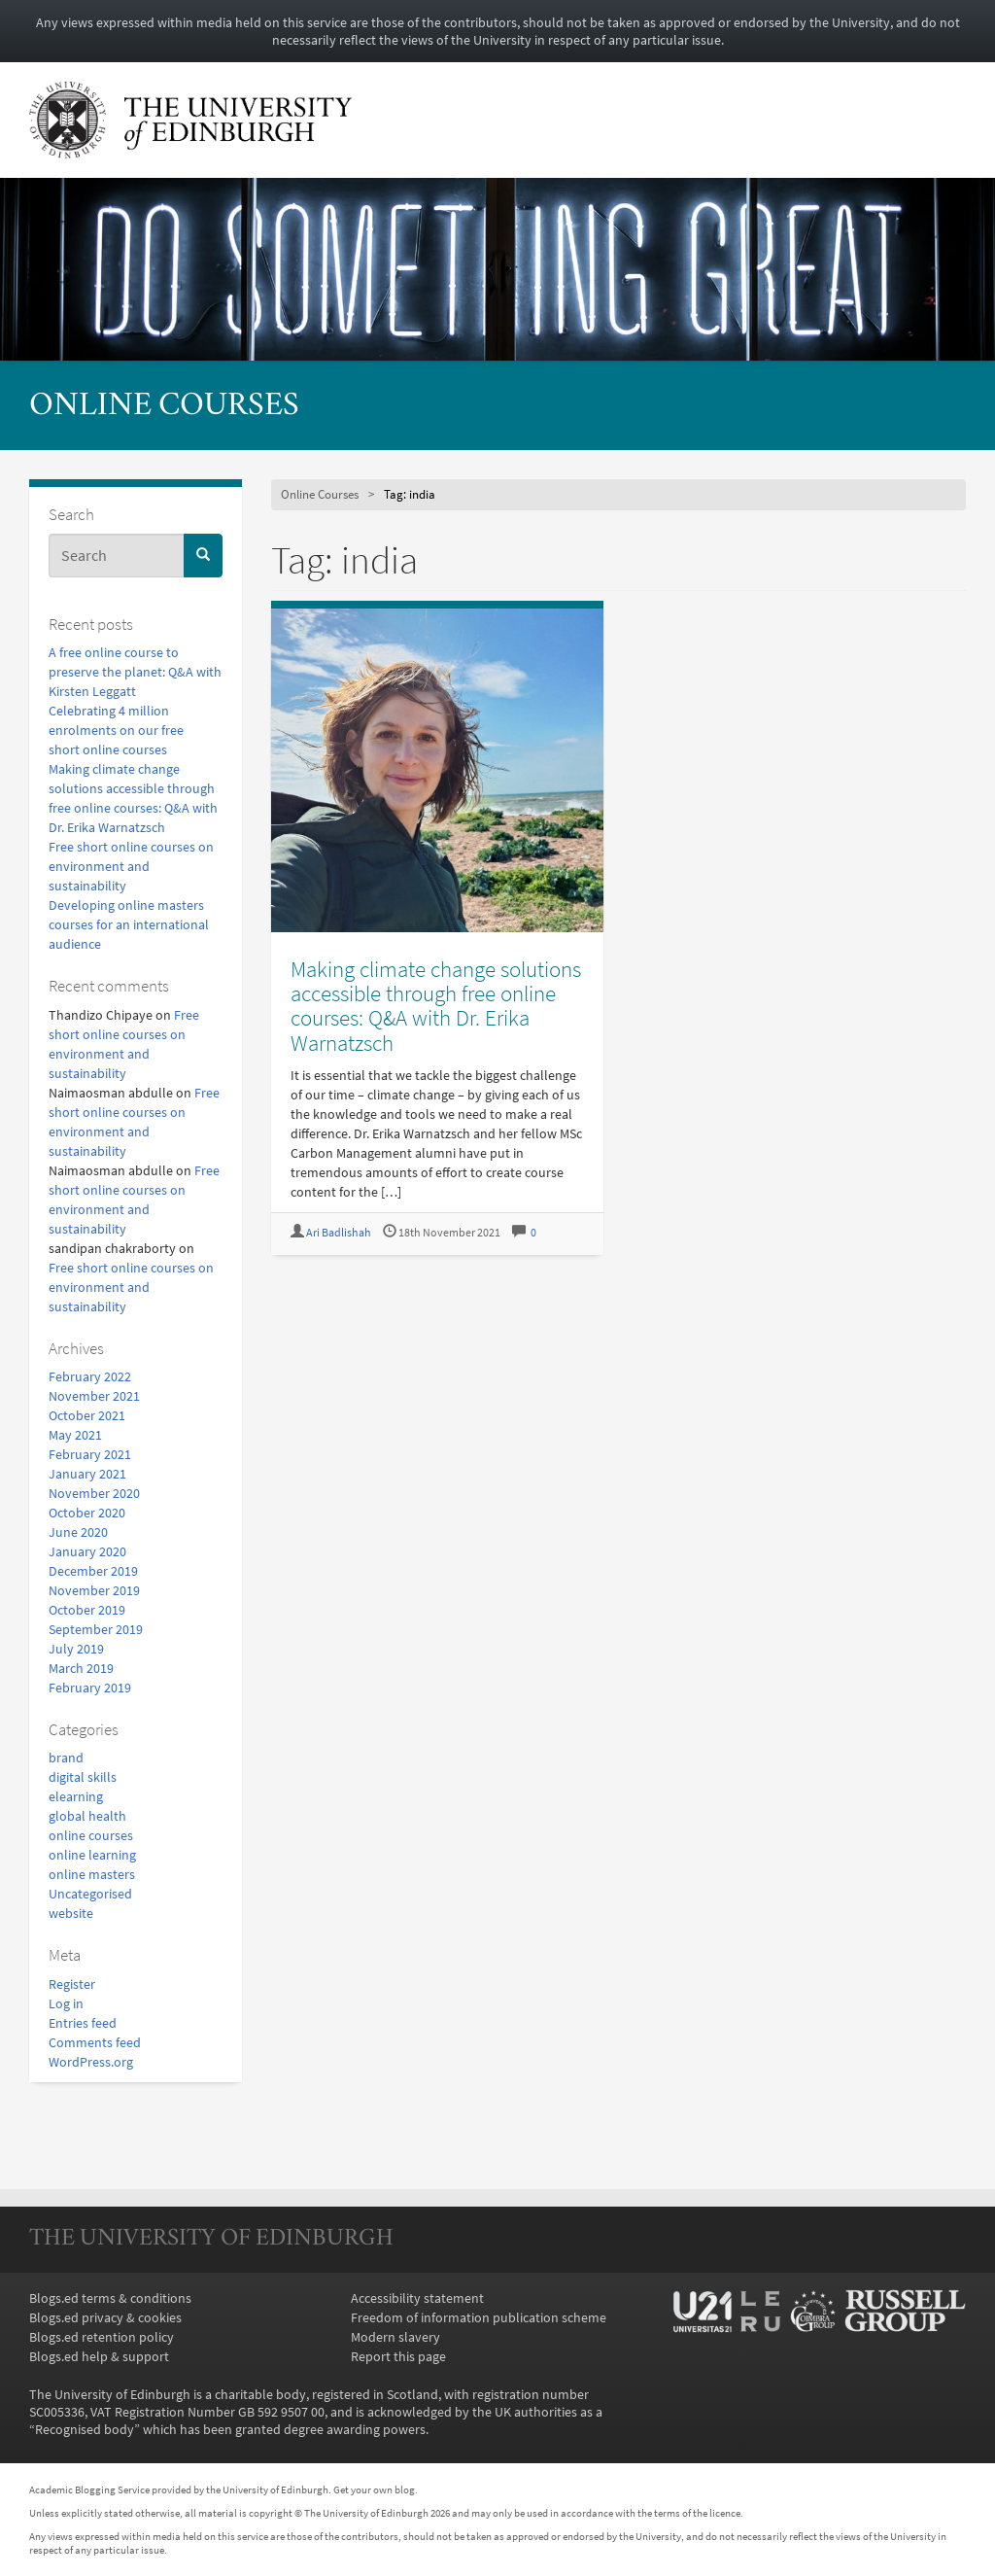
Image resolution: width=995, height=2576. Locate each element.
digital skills (83, 1777)
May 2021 (75, 1435)
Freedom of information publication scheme (478, 2317)
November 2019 (94, 1590)
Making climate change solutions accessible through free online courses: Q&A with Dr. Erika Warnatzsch (436, 1006)
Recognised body (84, 2429)
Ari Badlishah (338, 1232)
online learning (92, 1854)
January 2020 (87, 1551)
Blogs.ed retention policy (101, 2337)
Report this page (398, 2356)
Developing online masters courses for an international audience (129, 924)
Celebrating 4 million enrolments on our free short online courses (116, 730)
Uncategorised (90, 1893)
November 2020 (94, 1493)
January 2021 (87, 1473)
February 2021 (90, 1454)
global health (87, 1816)
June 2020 (78, 1532)
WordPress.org (91, 2062)
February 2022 (90, 1376)
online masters (92, 1874)
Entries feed (83, 2023)
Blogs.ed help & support (99, 2356)
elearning (76, 1796)
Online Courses (164, 407)
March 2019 (81, 1668)
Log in (66, 2003)
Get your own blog (374, 2489)
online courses (91, 1835)
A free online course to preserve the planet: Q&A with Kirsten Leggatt (135, 672)
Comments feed (95, 2042)
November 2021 (94, 1396)
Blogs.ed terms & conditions (110, 2298)
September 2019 (96, 1629)
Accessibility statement (417, 2298)
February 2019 (90, 1687)
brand (66, 1757)
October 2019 (87, 1610)
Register (72, 1984)
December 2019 (93, 1571)
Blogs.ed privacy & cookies (105, 2317)
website (71, 1913)
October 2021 (87, 1415)
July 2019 (76, 1648)
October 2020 (87, 1512)
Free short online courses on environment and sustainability (131, 866)
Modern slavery (395, 2337)
